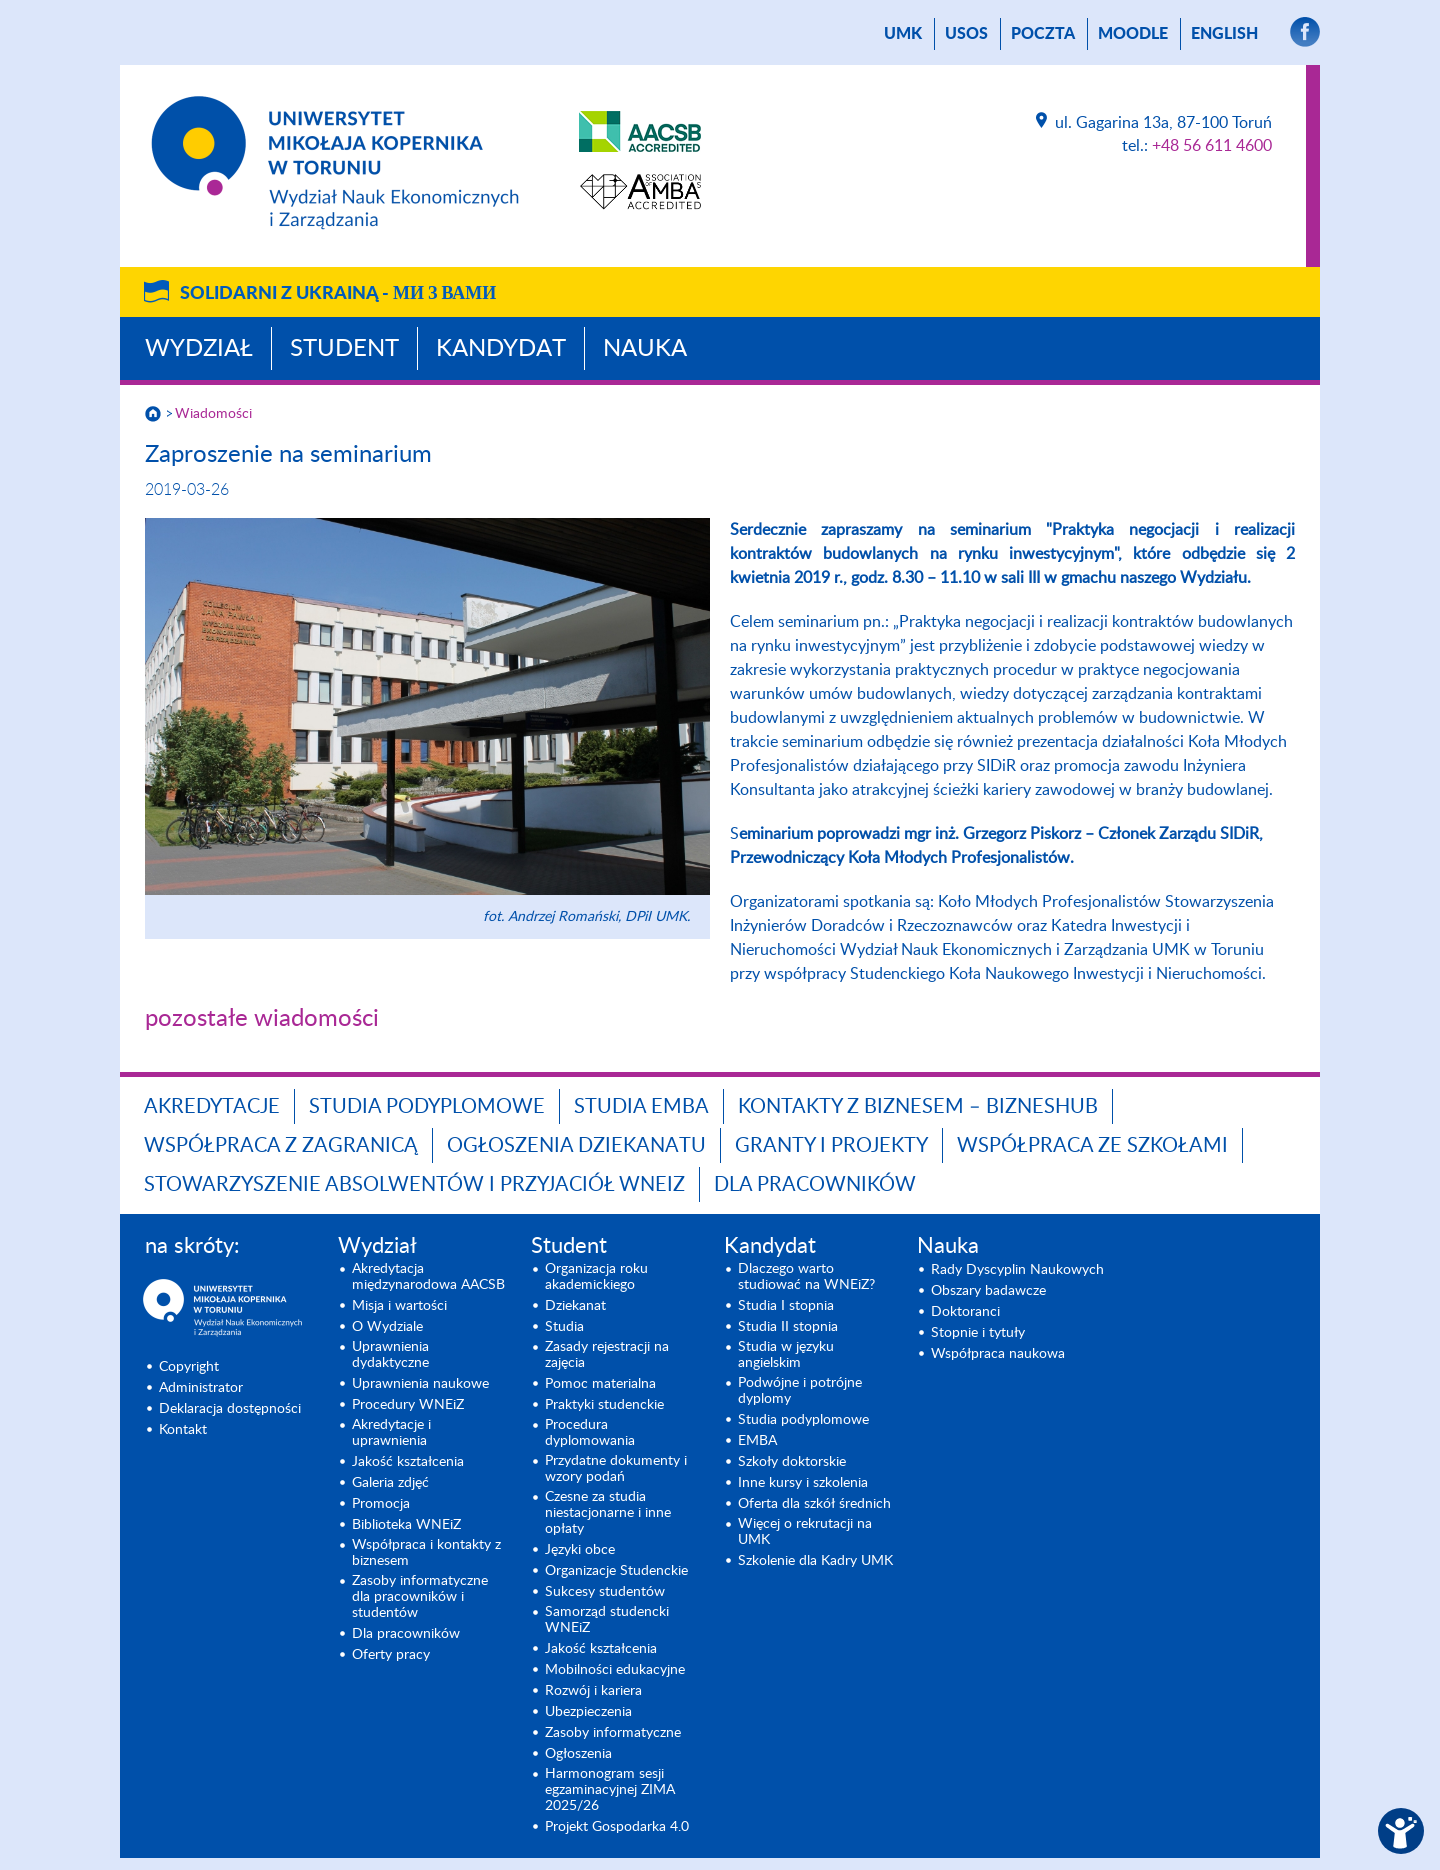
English (1224, 34)
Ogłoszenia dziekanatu (576, 1146)
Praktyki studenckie (604, 1405)
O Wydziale (387, 1327)
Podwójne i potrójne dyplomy (800, 1391)
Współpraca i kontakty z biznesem (426, 1553)
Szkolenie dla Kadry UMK (815, 1561)
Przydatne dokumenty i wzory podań (616, 1469)
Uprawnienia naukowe (420, 1384)
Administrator (201, 1388)
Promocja (381, 1504)
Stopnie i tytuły (978, 1333)
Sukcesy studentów (605, 1592)
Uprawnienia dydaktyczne (390, 1355)
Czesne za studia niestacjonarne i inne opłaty (608, 1513)
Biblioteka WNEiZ (406, 1525)
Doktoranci (965, 1312)
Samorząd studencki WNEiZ (607, 1620)
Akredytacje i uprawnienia (391, 1433)
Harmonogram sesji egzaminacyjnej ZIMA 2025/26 (610, 1790)
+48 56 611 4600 (1212, 146)
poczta (1043, 34)
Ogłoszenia (578, 1754)
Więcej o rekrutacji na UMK (805, 1532)
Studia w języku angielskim (786, 1355)
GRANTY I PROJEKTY (831, 1146)
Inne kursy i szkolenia (803, 1483)
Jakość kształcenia (408, 1462)
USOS (966, 34)
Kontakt (183, 1430)
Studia (564, 1327)
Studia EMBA (641, 1107)
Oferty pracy (391, 1655)
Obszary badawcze (988, 1291)
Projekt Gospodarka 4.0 (617, 1827)
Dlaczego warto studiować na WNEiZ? (806, 1277)
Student (344, 349)
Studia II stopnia (788, 1327)
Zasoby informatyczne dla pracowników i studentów (420, 1597)
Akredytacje (212, 1107)
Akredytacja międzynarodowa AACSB (428, 1277)
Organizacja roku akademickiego (596, 1277)
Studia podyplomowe (427, 1107)
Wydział (199, 349)
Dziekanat (575, 1306)
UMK (903, 34)
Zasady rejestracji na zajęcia (607, 1355)
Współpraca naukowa (998, 1354)
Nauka (645, 349)
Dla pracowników (815, 1185)
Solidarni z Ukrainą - (338, 294)
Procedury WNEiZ (408, 1405)
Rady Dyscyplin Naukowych (1017, 1270)
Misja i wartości (399, 1306)
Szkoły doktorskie (792, 1462)
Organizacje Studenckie (616, 1571)
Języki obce (580, 1550)
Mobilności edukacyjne (615, 1670)
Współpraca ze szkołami (1092, 1146)
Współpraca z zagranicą (281, 1146)
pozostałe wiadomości (262, 1019)
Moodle (1133, 34)
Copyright (189, 1367)
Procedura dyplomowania (590, 1433)
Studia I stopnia (786, 1306)
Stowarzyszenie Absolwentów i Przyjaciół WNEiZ (414, 1185)
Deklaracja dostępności (230, 1409)
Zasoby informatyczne (613, 1733)
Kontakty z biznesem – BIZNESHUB (918, 1107)
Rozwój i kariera (593, 1691)
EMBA (757, 1441)
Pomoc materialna (600, 1384)
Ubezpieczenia (588, 1712)
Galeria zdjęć (390, 1483)
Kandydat (501, 349)
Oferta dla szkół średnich (814, 1504)
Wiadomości (213, 414)
